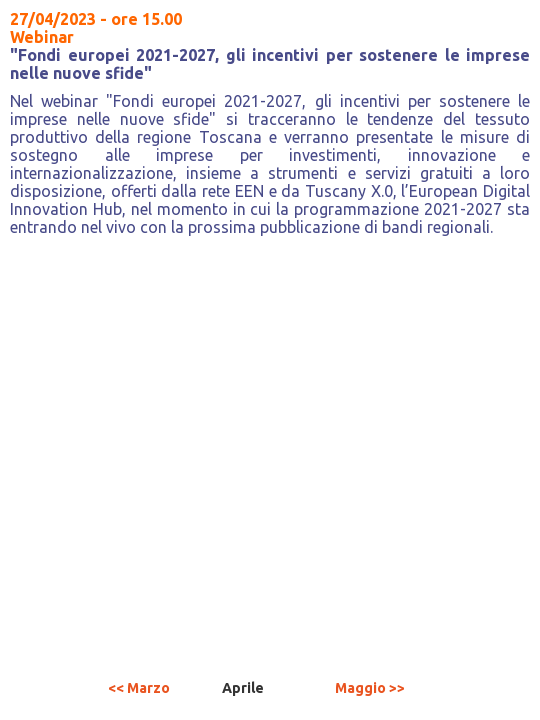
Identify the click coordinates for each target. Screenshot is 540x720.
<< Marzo (139, 688)
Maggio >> (370, 688)
